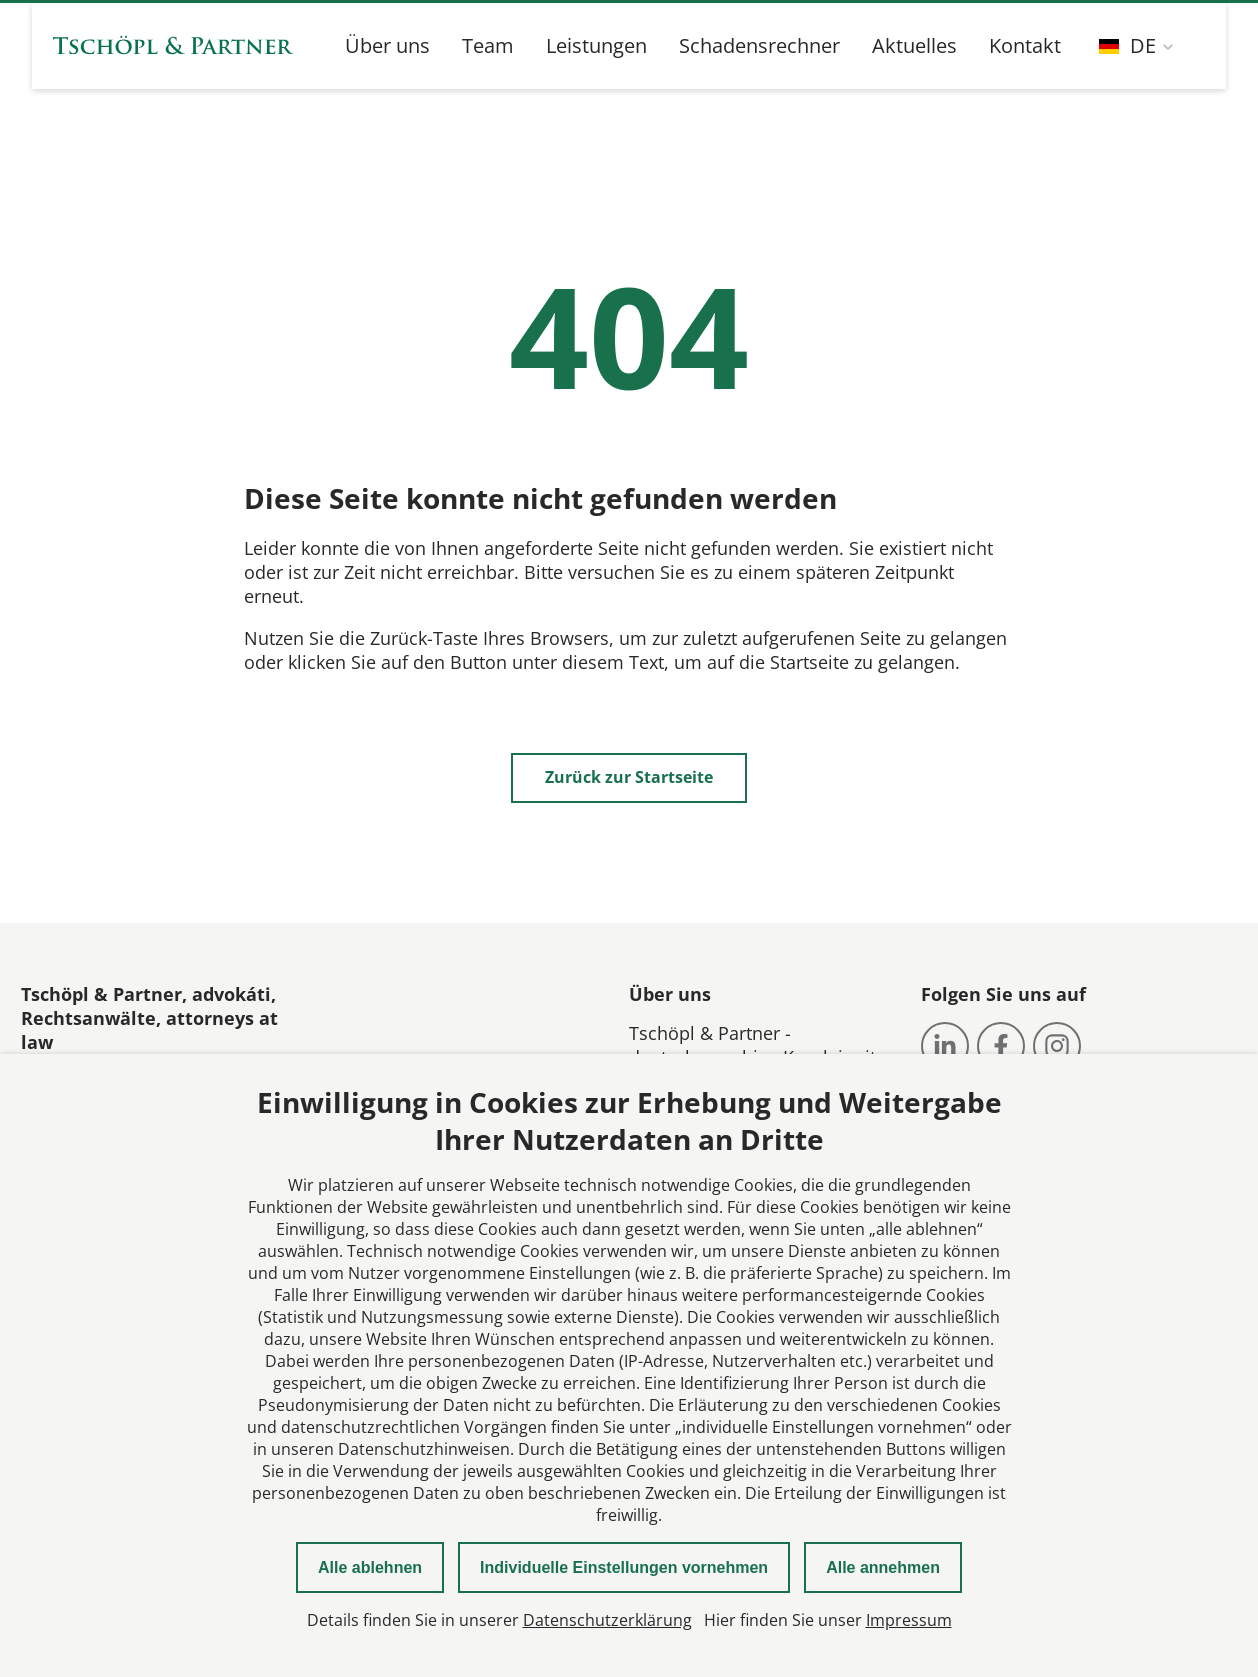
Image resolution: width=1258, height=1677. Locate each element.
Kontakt (1025, 45)
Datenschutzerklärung (607, 1620)
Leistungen (596, 45)
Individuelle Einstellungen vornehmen (624, 1567)
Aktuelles (914, 45)
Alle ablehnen (370, 1567)
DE (1127, 45)
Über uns (387, 45)
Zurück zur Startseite (629, 777)
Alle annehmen (883, 1567)
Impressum (909, 1620)
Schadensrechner (759, 45)
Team (488, 45)
